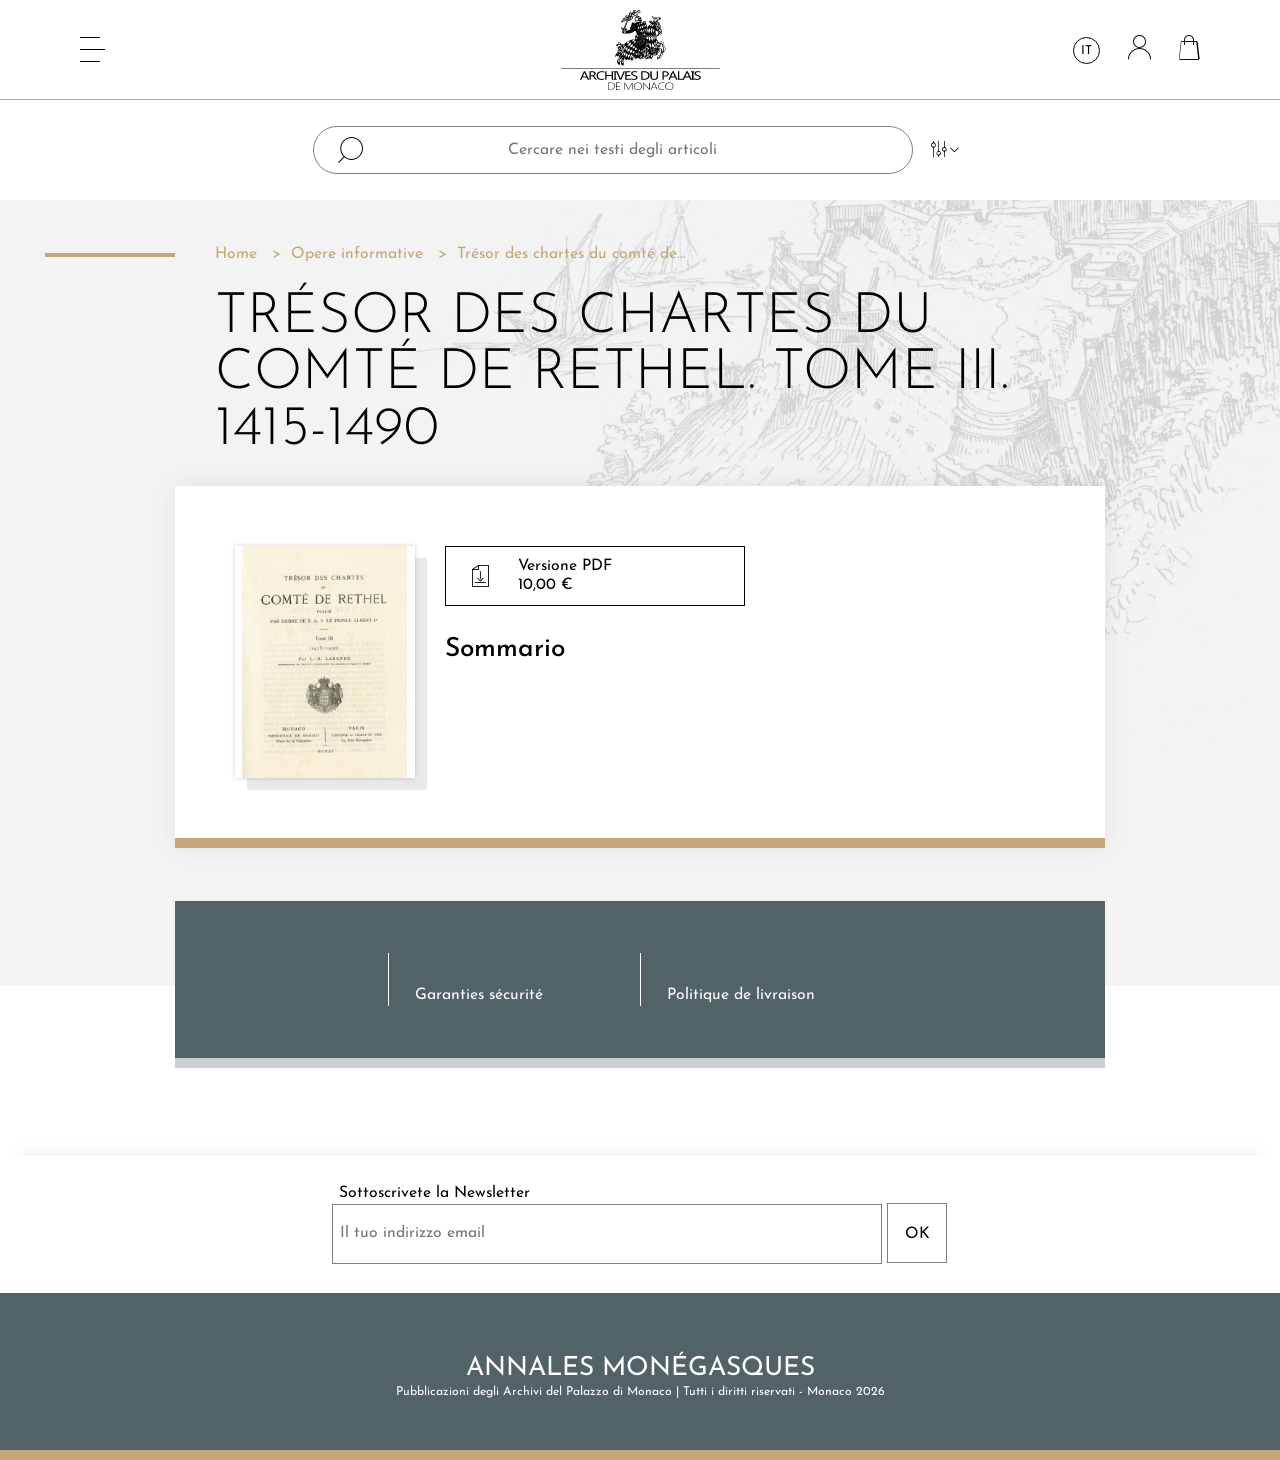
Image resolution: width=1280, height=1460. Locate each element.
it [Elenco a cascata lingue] (1086, 51)
